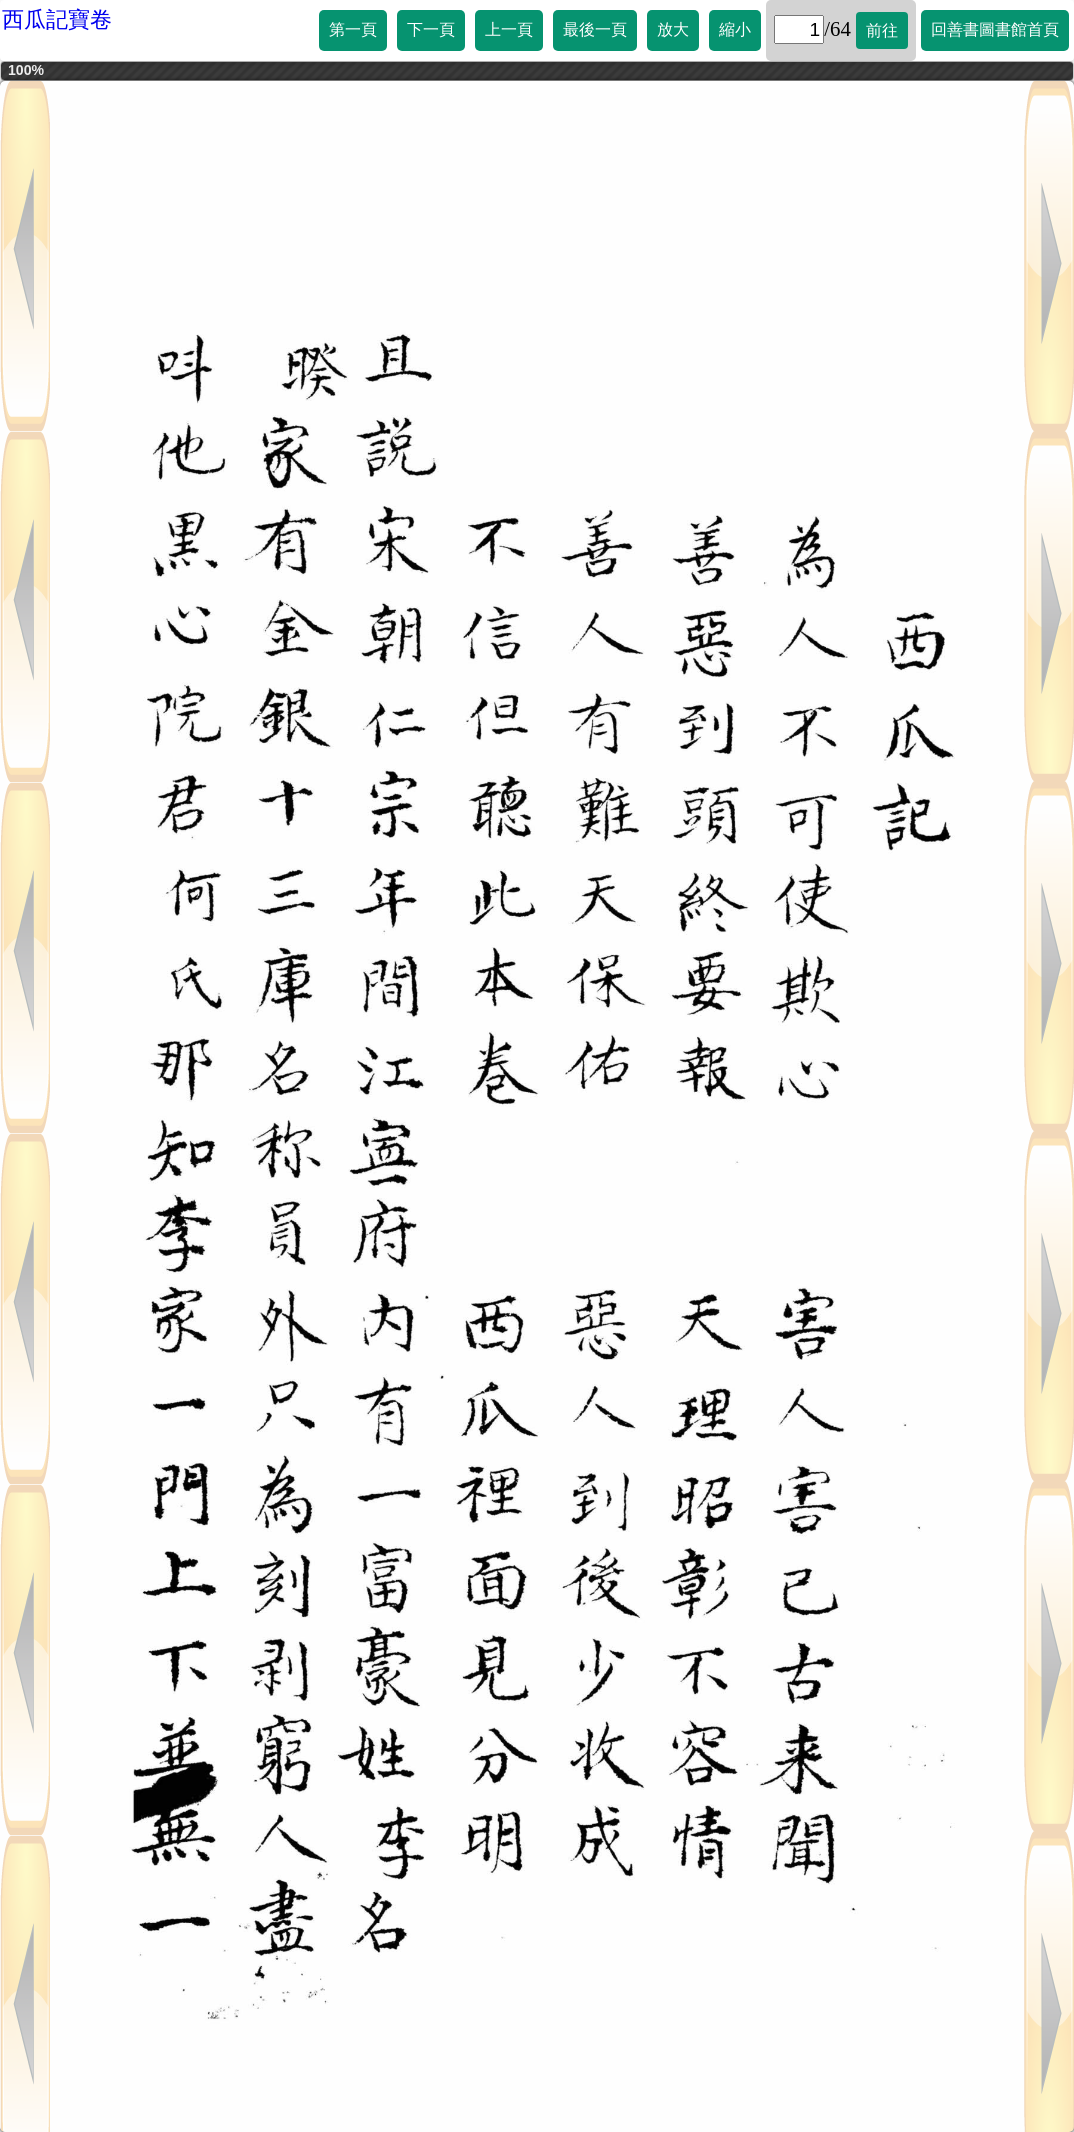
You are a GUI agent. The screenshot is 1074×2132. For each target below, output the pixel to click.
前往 (882, 30)
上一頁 (509, 29)
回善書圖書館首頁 (995, 29)
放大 (673, 29)
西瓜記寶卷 (57, 19)
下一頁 (431, 29)
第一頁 (353, 29)
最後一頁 (595, 29)
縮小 (735, 29)
